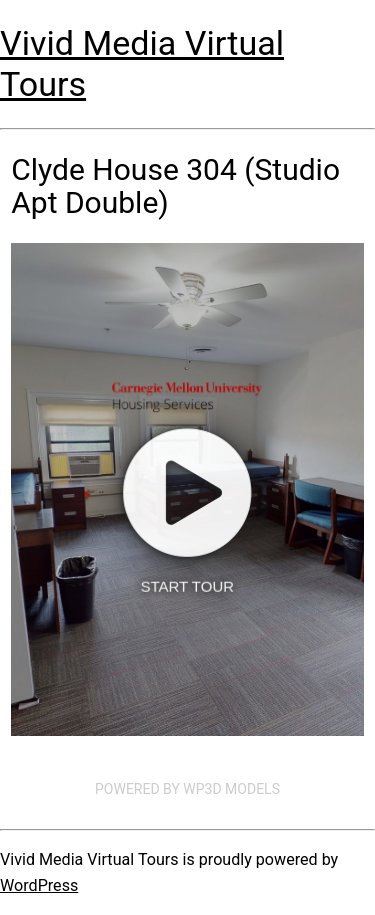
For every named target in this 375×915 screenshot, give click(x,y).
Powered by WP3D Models (187, 789)
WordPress (39, 885)
